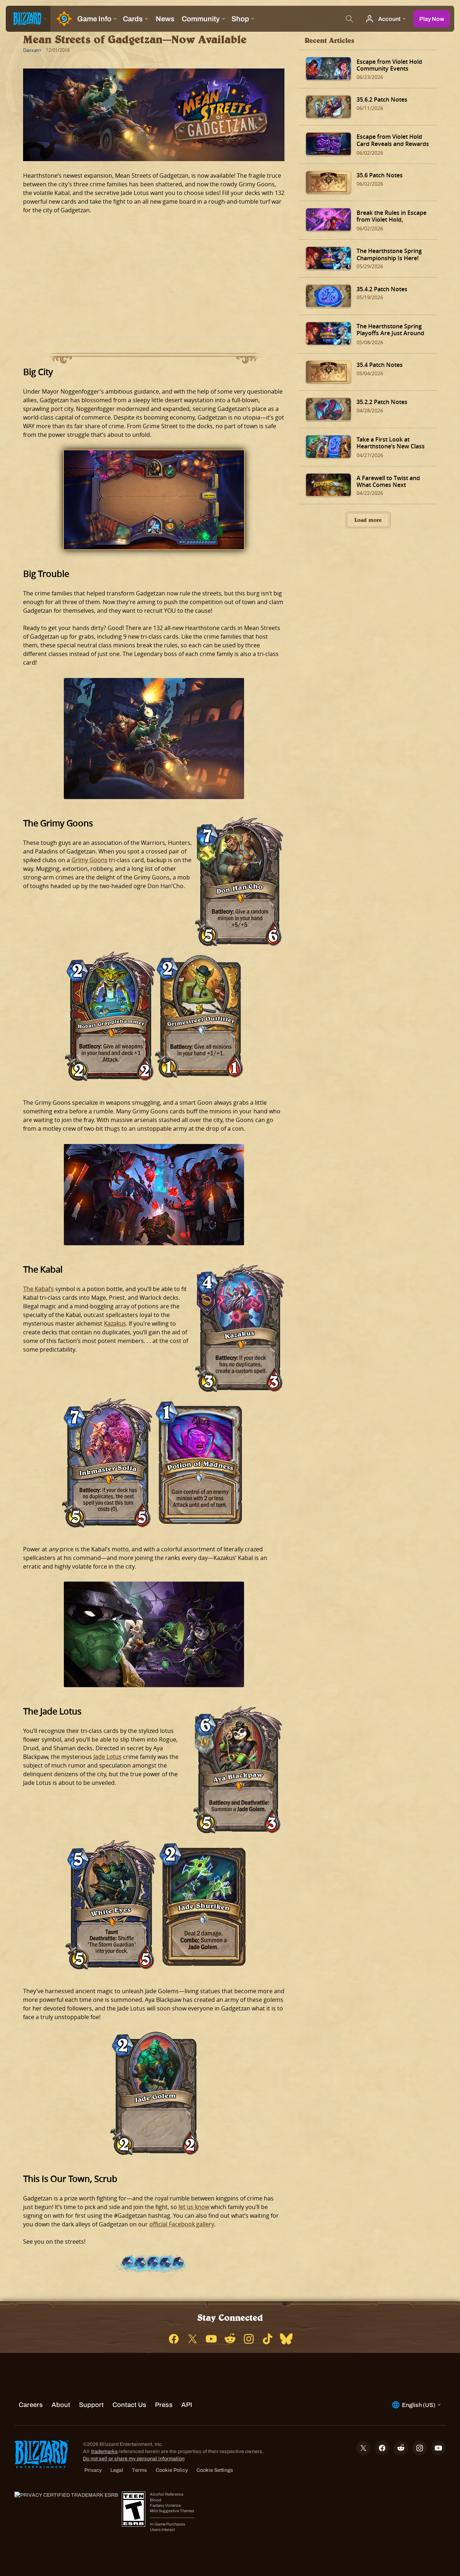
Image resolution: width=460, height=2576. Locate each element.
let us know (193, 2207)
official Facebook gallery (181, 2224)
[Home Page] (62, 19)
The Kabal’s (38, 1289)
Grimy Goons (89, 860)
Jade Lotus (107, 1757)
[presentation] (28, 19)
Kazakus (115, 1323)
